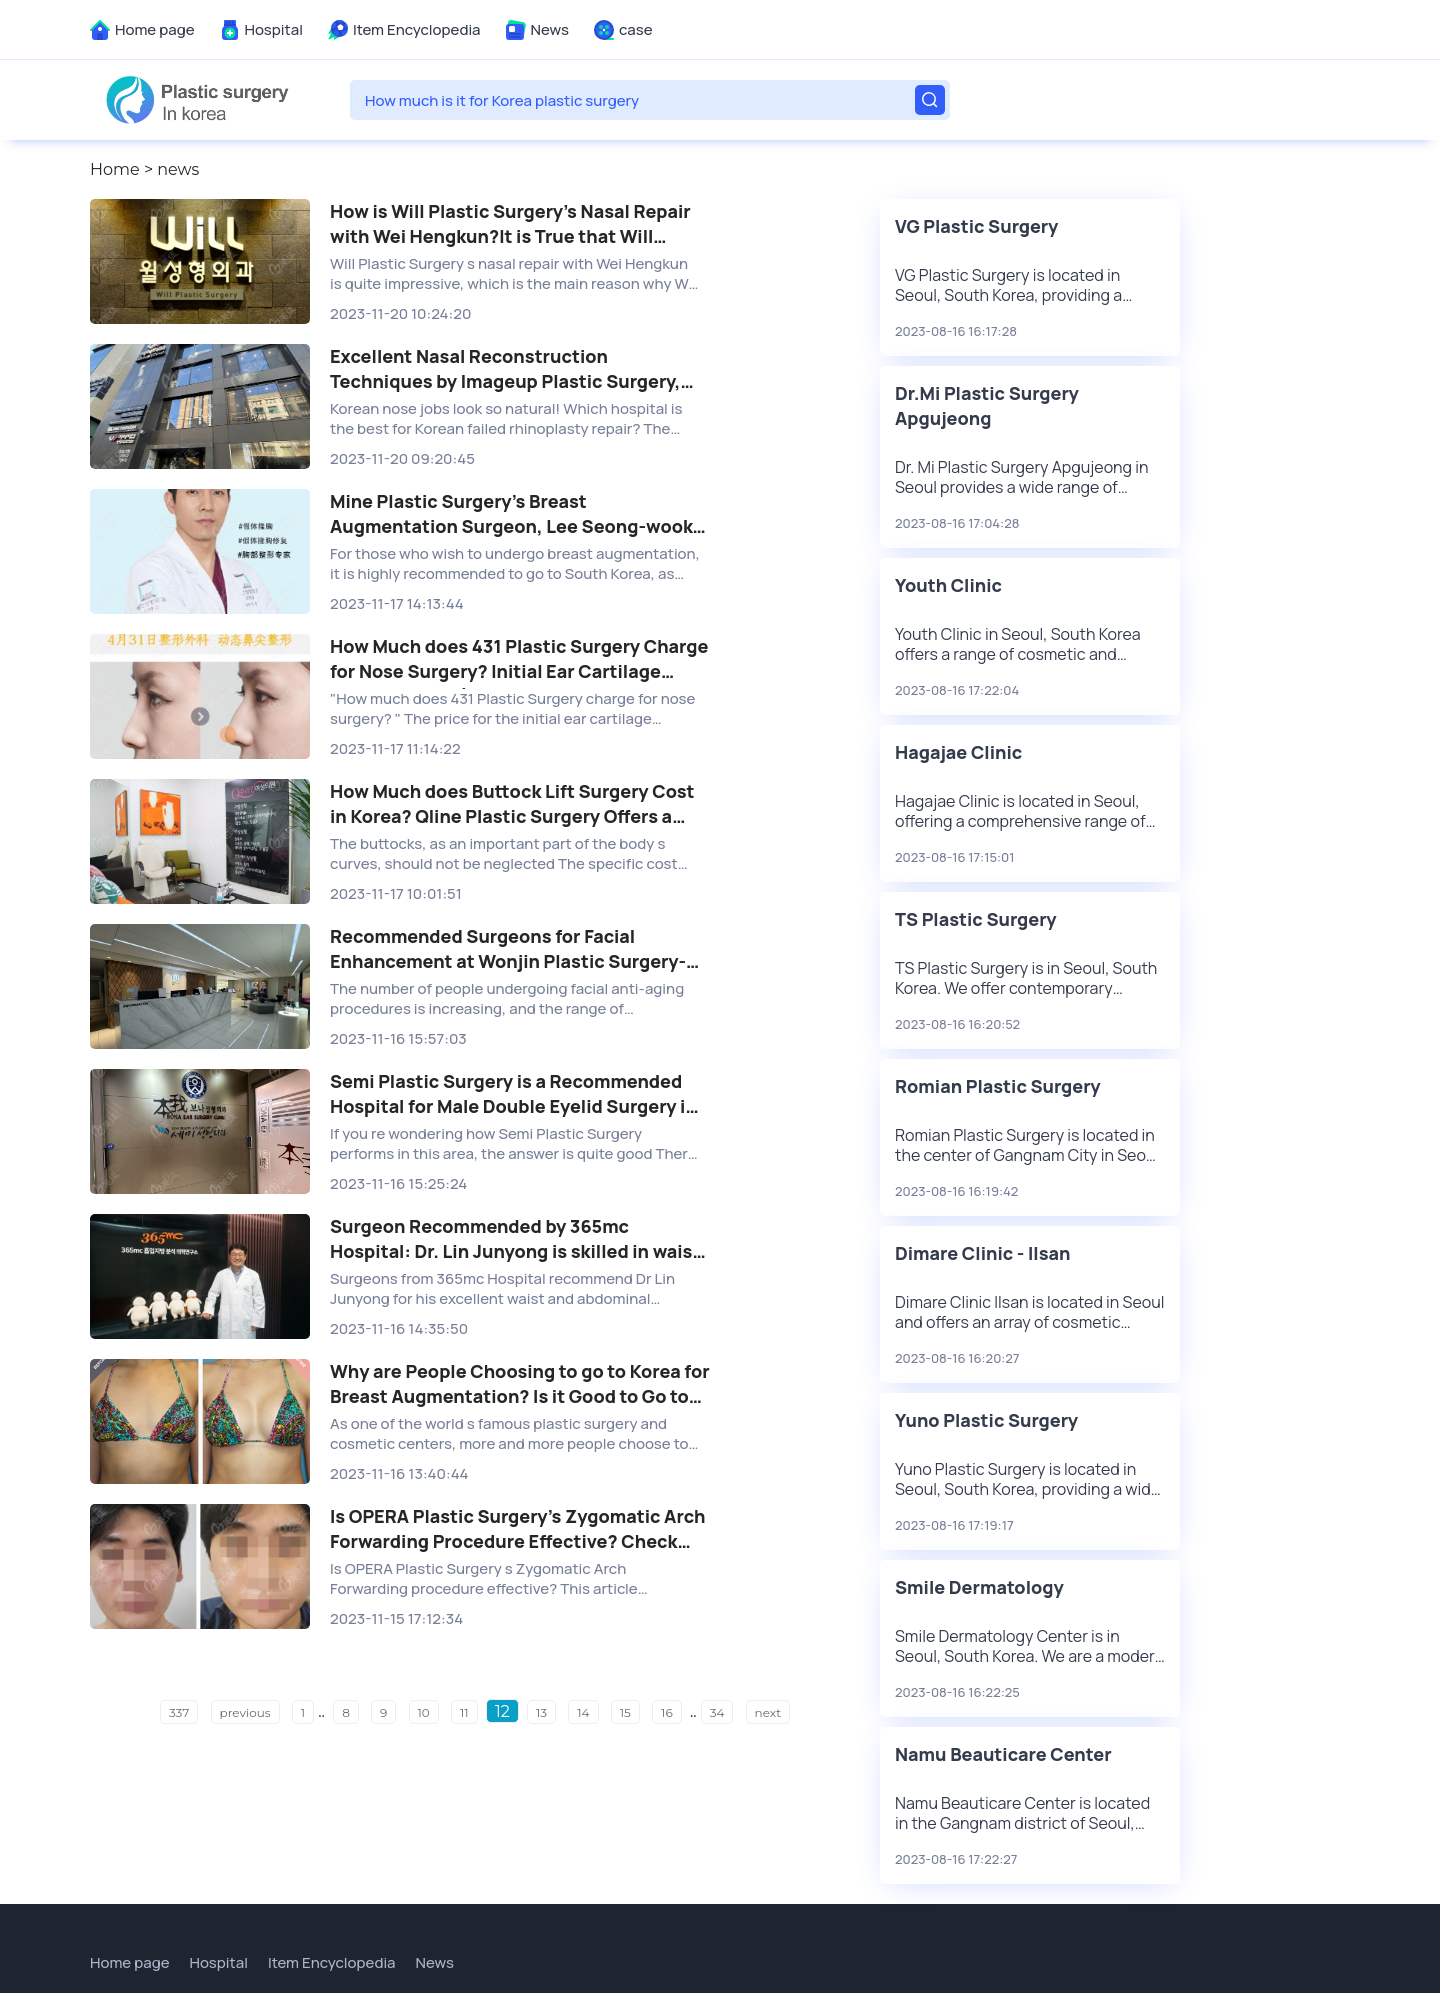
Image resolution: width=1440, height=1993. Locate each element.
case (636, 29)
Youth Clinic (948, 585)
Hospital (274, 29)
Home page (155, 29)
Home (115, 169)
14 (583, 1712)
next (768, 1712)
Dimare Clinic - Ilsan (982, 1253)
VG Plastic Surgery (976, 226)
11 (464, 1712)
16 (667, 1712)
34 (717, 1712)
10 (424, 1712)
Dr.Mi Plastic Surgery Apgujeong (987, 405)
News (550, 29)
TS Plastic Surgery (976, 919)
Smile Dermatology (979, 1587)
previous (245, 1712)
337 (179, 1712)
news (178, 169)
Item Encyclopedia (417, 29)
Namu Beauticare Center (1003, 1754)
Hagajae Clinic (958, 752)
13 (541, 1712)
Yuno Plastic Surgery (986, 1420)
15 (625, 1712)
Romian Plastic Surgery (998, 1086)
